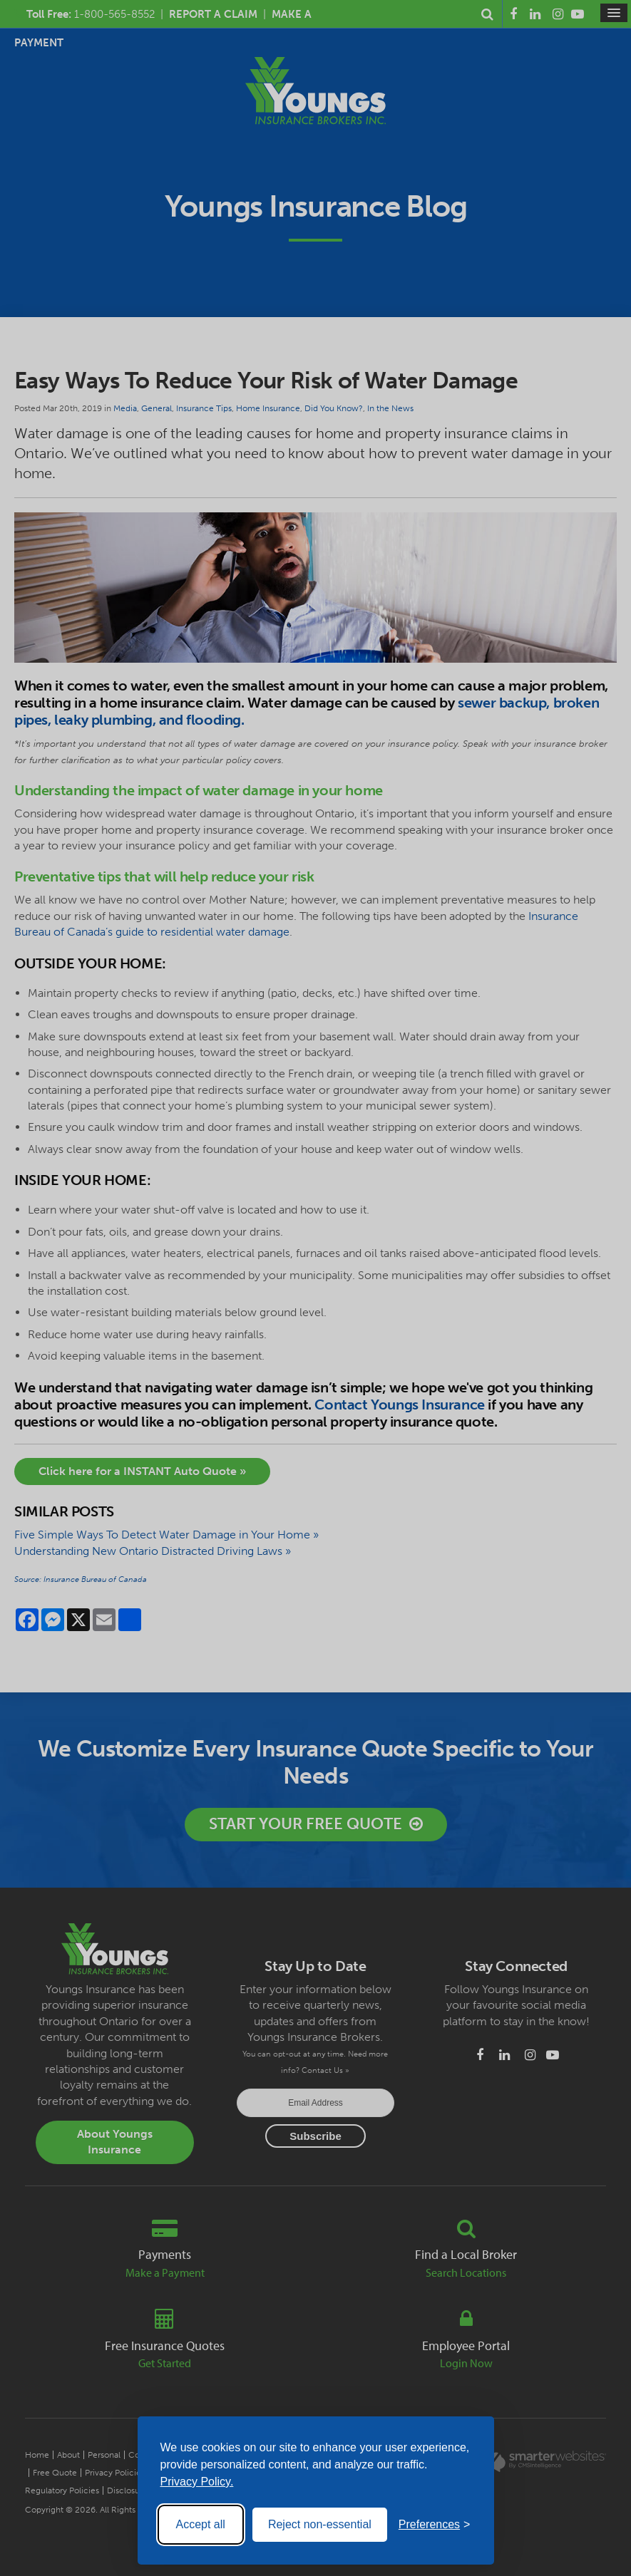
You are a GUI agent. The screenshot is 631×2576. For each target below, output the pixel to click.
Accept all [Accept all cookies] (200, 2524)
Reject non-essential (319, 2524)
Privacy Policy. (197, 2482)
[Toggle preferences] (435, 2524)
